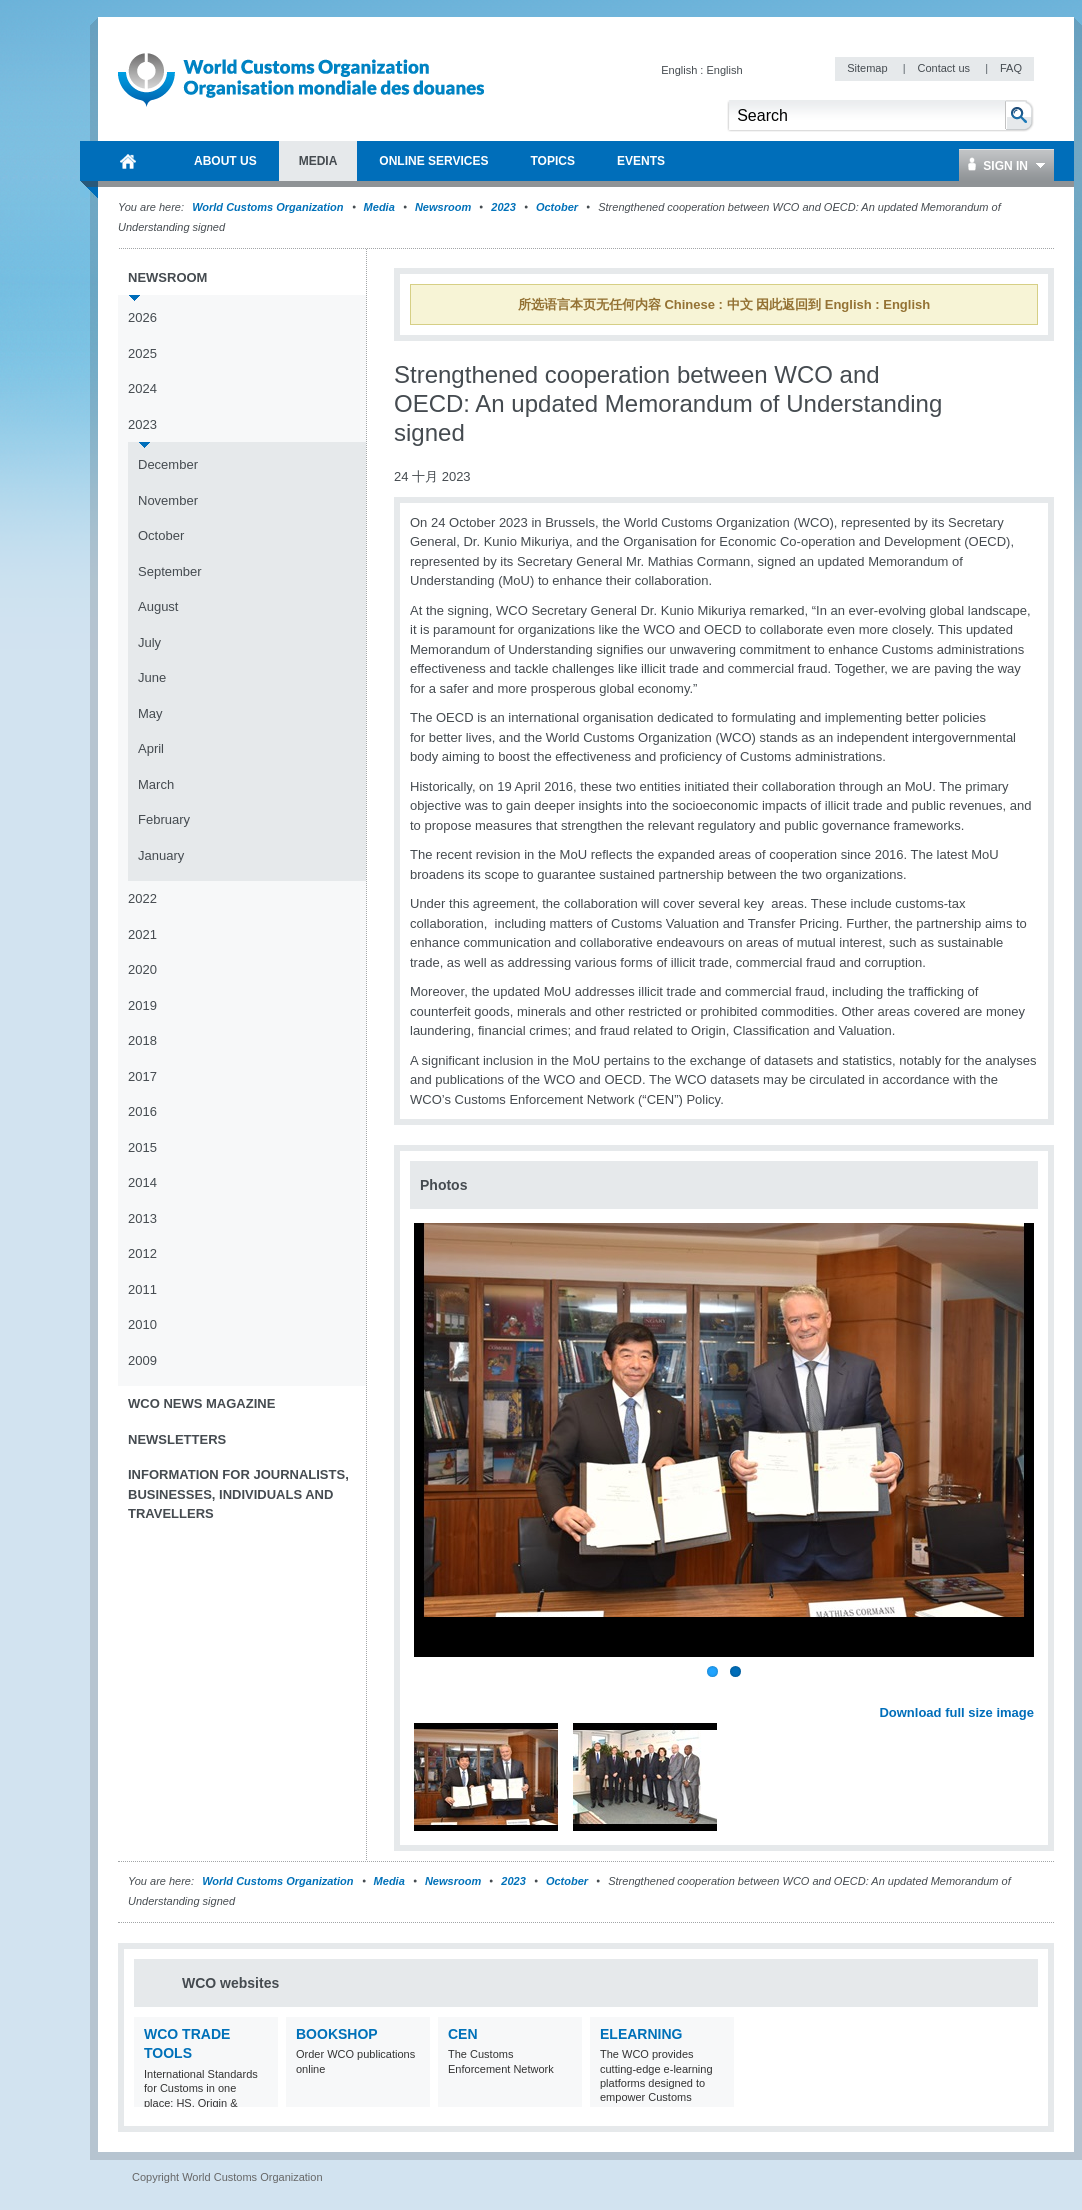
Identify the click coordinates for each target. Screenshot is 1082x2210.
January (161, 855)
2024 (142, 388)
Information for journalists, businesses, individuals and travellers (238, 1494)
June (152, 677)
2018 (142, 1040)
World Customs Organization (269, 207)
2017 (142, 1076)
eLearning (641, 2034)
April (151, 748)
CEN (463, 2034)
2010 (142, 1324)
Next (1030, 1690)
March (156, 784)
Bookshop (337, 2034)
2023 (503, 207)
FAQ (1011, 68)
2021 (142, 934)
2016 (142, 1111)
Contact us (945, 68)
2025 (142, 353)
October (557, 207)
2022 (142, 898)
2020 (142, 969)
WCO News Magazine (201, 1403)
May (150, 713)
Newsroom (443, 207)
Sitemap (868, 68)
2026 (142, 317)
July (149, 642)
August (158, 606)
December (168, 464)
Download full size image (956, 1712)
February (164, 819)
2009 (142, 1360)
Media (379, 207)
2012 (142, 1253)
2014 (142, 1182)
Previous (431, 1690)
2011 (142, 1289)
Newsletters (177, 1439)
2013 (142, 1218)
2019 (142, 1005)
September (170, 571)
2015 (142, 1147)
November (168, 500)
